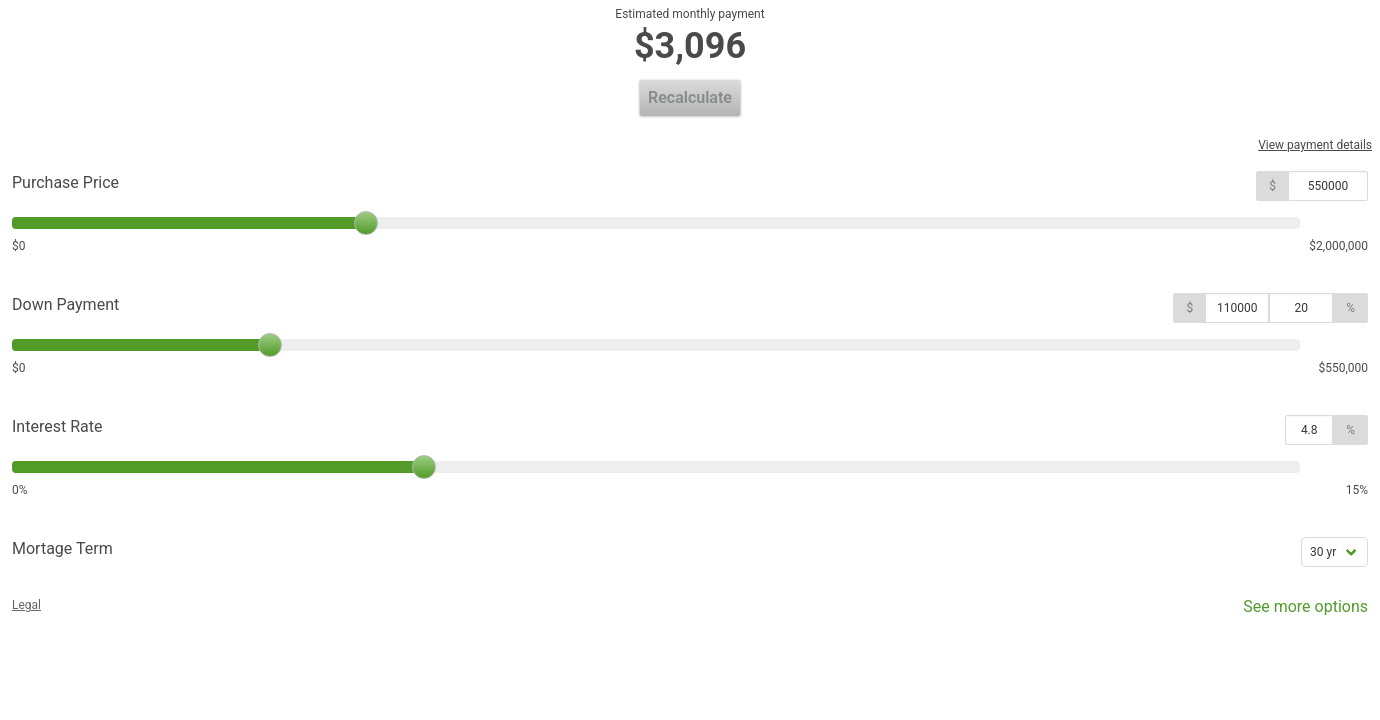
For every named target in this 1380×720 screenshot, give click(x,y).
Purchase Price (65, 182)
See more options (1291, 611)
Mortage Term (62, 548)
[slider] (366, 223)
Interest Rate (57, 426)
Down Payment (65, 304)
